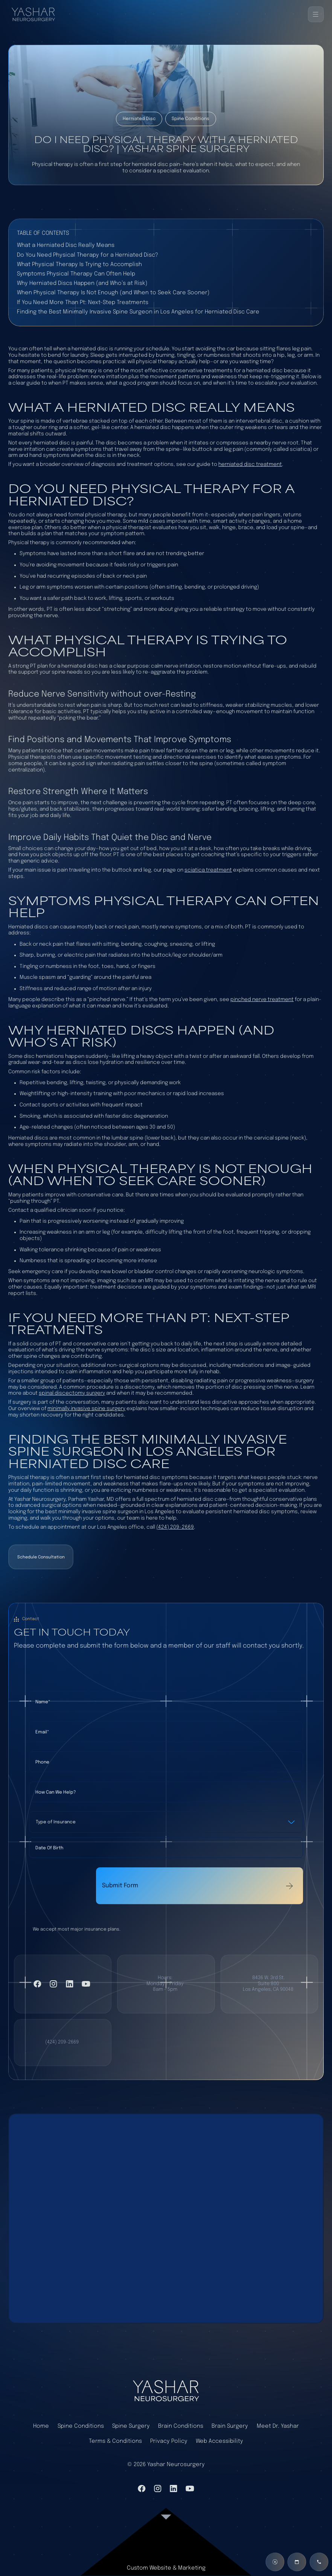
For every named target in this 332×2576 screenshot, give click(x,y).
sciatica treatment (208, 870)
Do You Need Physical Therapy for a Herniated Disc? (87, 255)
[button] (316, 14)
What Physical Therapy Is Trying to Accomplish (79, 264)
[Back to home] (36, 14)
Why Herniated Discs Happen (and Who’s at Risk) (82, 283)
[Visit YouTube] (86, 1984)
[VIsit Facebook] (37, 1983)
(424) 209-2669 (175, 1527)
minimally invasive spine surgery (86, 1408)
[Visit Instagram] (53, 1983)
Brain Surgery (230, 2426)
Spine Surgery (131, 2426)
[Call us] (319, 2561)
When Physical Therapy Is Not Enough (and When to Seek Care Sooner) (113, 292)
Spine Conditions (81, 2426)
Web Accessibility (219, 2441)
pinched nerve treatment (262, 999)
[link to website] (166, 2546)
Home (41, 2426)
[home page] (166, 2390)
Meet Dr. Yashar (278, 2426)
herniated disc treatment (250, 464)
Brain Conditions (180, 2426)
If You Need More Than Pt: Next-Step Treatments (82, 302)
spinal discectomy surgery (72, 1393)
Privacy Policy (168, 2441)
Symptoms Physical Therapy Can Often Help (76, 274)
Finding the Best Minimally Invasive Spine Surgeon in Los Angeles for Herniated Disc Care (138, 312)
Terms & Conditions (115, 2441)
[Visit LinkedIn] (69, 1983)
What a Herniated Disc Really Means (65, 245)
